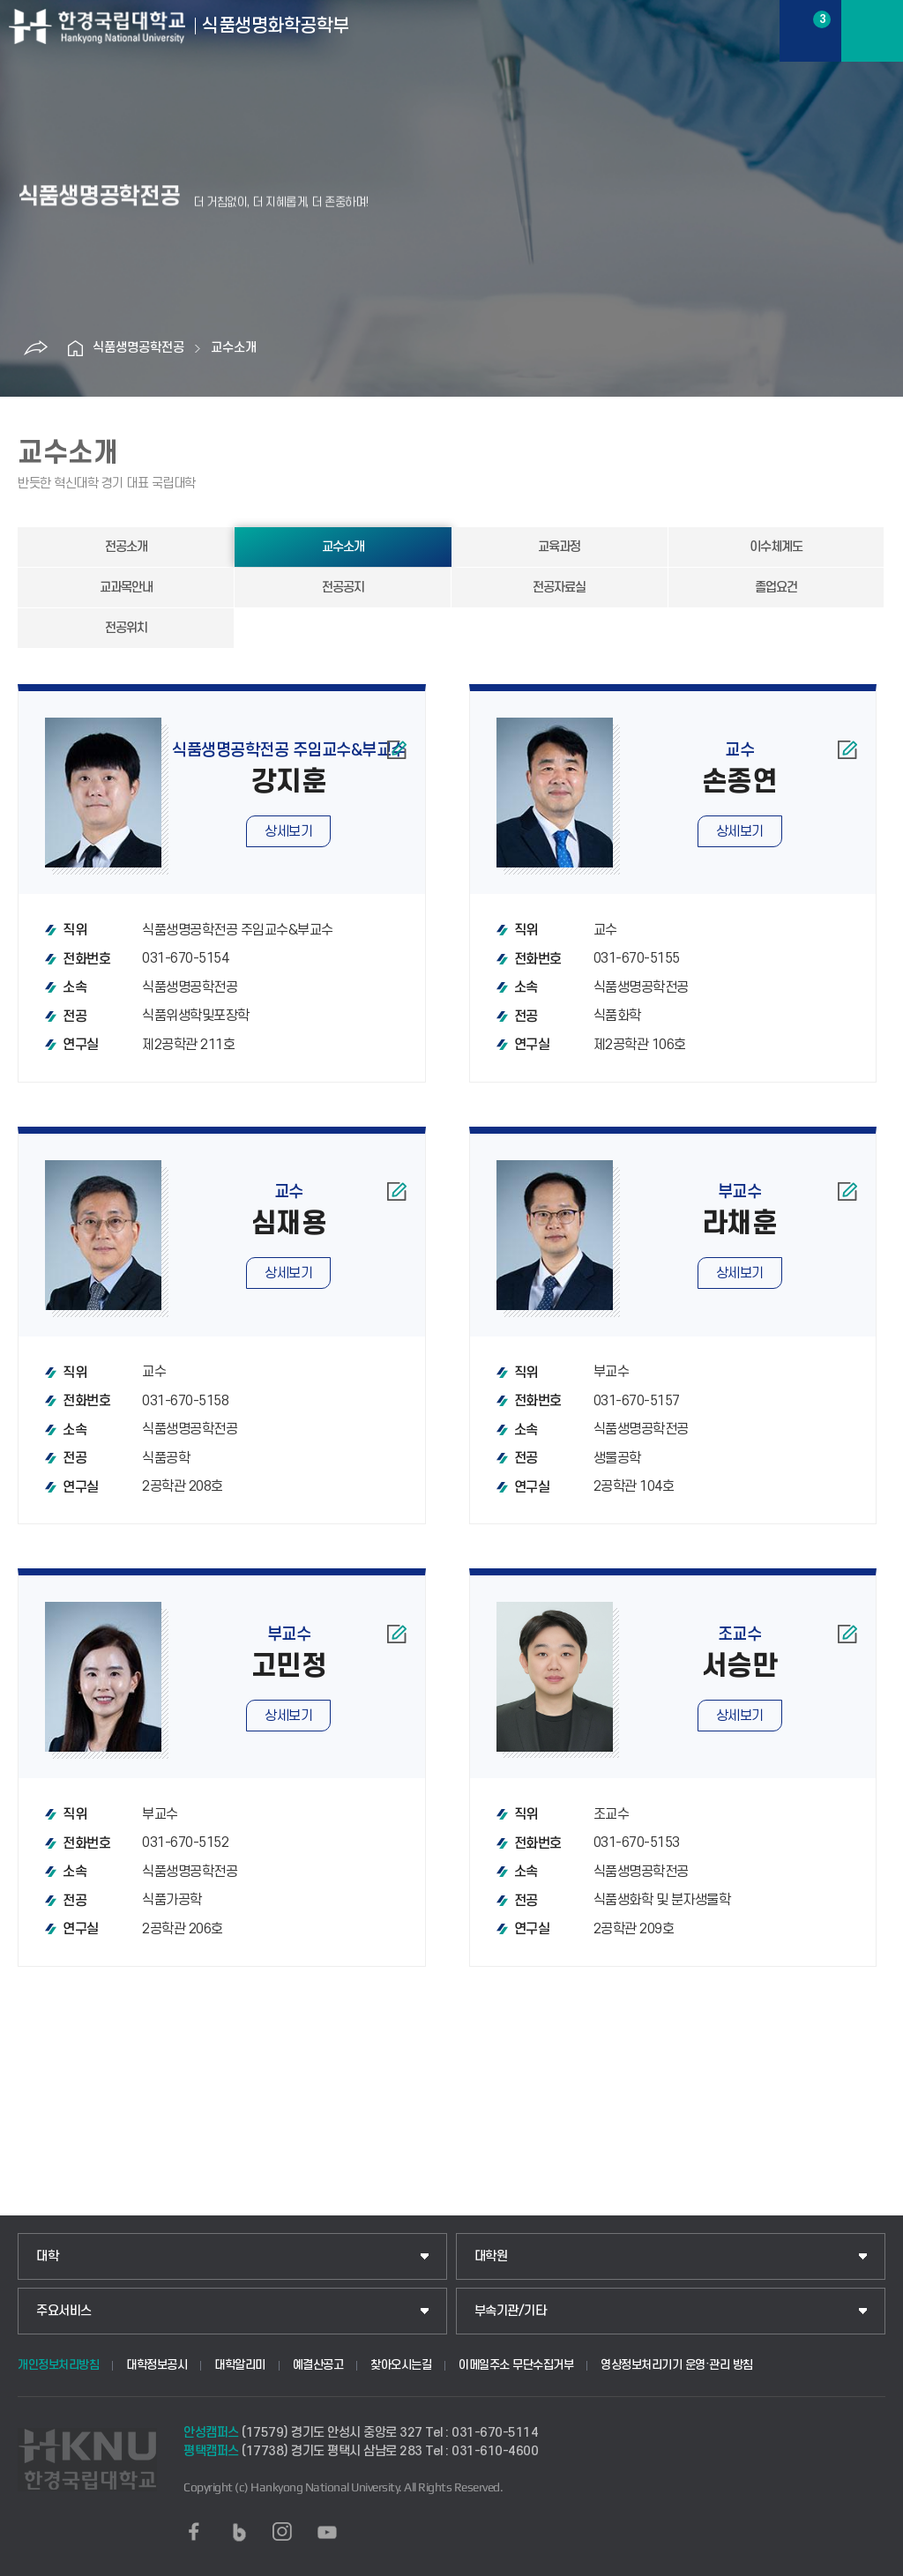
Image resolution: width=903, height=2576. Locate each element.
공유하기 (35, 348)
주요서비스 (64, 2311)
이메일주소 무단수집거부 (516, 2364)
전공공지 (343, 587)
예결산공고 (318, 2364)
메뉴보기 (872, 31)
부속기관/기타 (510, 2311)
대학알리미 (239, 2364)
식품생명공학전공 (138, 347)
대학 (47, 2256)
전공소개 (126, 547)
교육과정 (559, 547)
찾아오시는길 (400, 2364)
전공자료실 (559, 587)
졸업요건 (776, 587)
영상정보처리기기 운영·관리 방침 (677, 2364)
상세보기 (288, 831)
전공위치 (126, 628)
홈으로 (75, 348)
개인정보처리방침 (58, 2364)
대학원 (491, 2256)
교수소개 (234, 347)
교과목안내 (126, 587)
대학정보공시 (156, 2364)
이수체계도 (776, 547)
